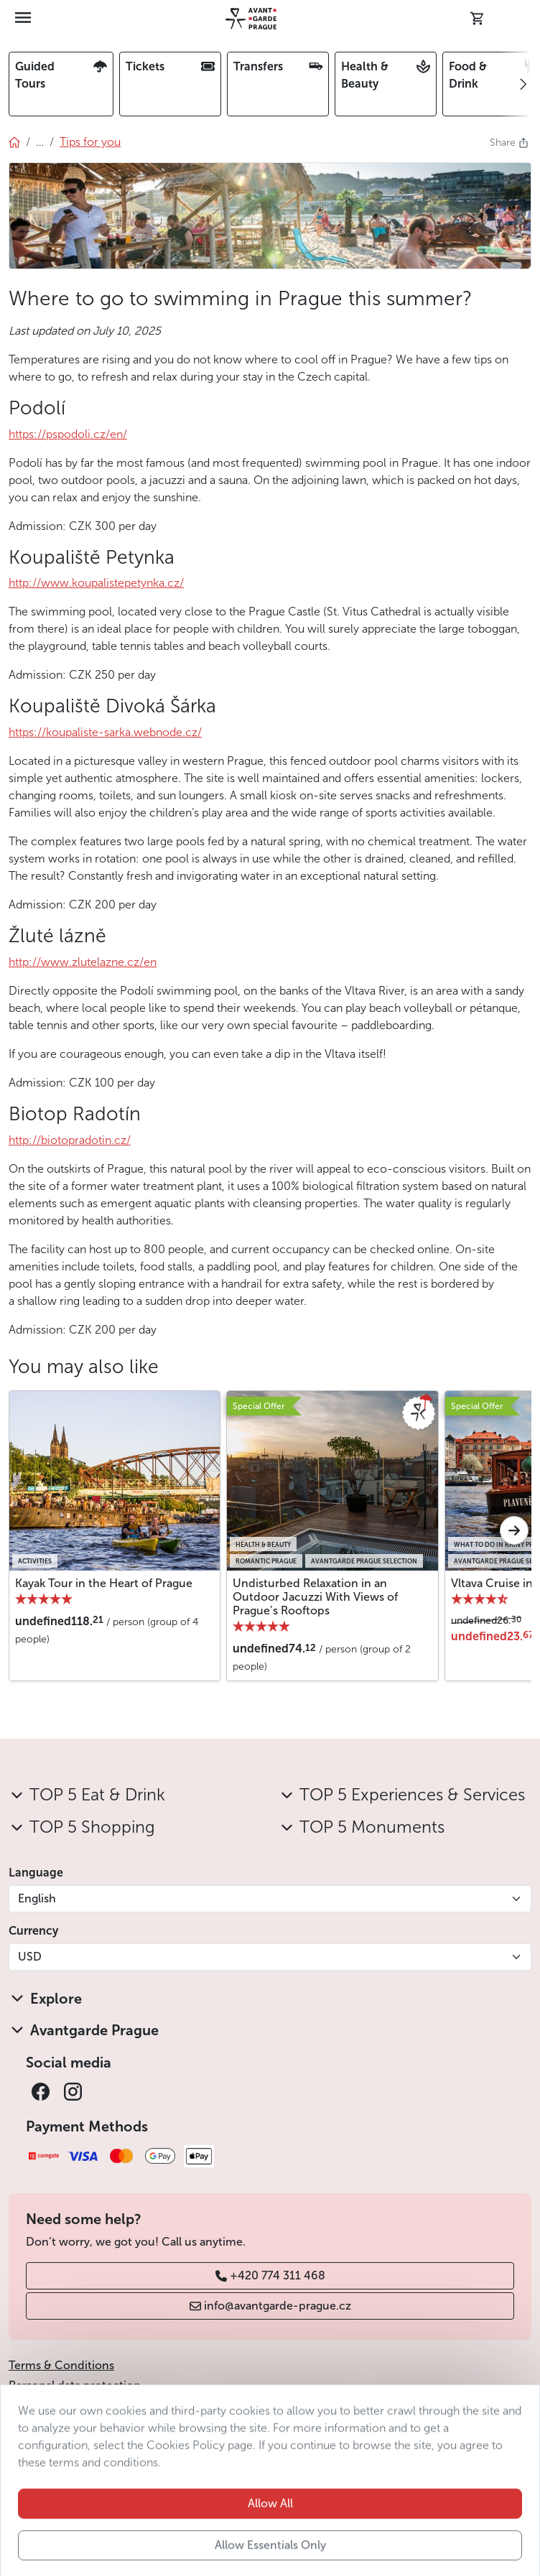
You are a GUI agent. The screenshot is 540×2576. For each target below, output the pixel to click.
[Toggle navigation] (23, 18)
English (37, 1898)
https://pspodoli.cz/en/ (68, 434)
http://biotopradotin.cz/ (70, 1140)
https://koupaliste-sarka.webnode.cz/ (105, 732)
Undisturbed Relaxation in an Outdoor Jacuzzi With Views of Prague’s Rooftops (315, 1596)
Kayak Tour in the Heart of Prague (103, 1583)
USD (30, 1956)
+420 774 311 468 (270, 2275)
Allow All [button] (270, 2531)
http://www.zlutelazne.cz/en (83, 962)
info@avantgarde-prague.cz (270, 2305)
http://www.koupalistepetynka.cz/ (96, 583)
